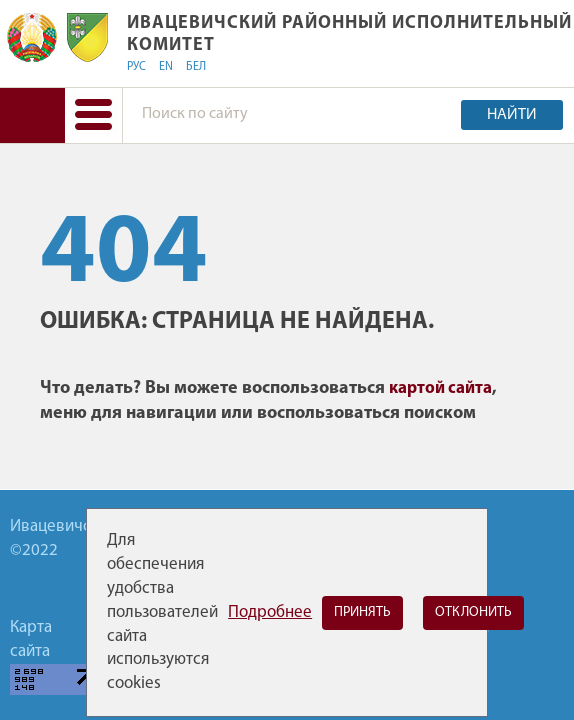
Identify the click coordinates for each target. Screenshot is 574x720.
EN (166, 67)
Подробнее (270, 612)
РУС (136, 67)
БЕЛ (196, 67)
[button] (93, 115)
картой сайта (440, 388)
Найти (512, 115)
